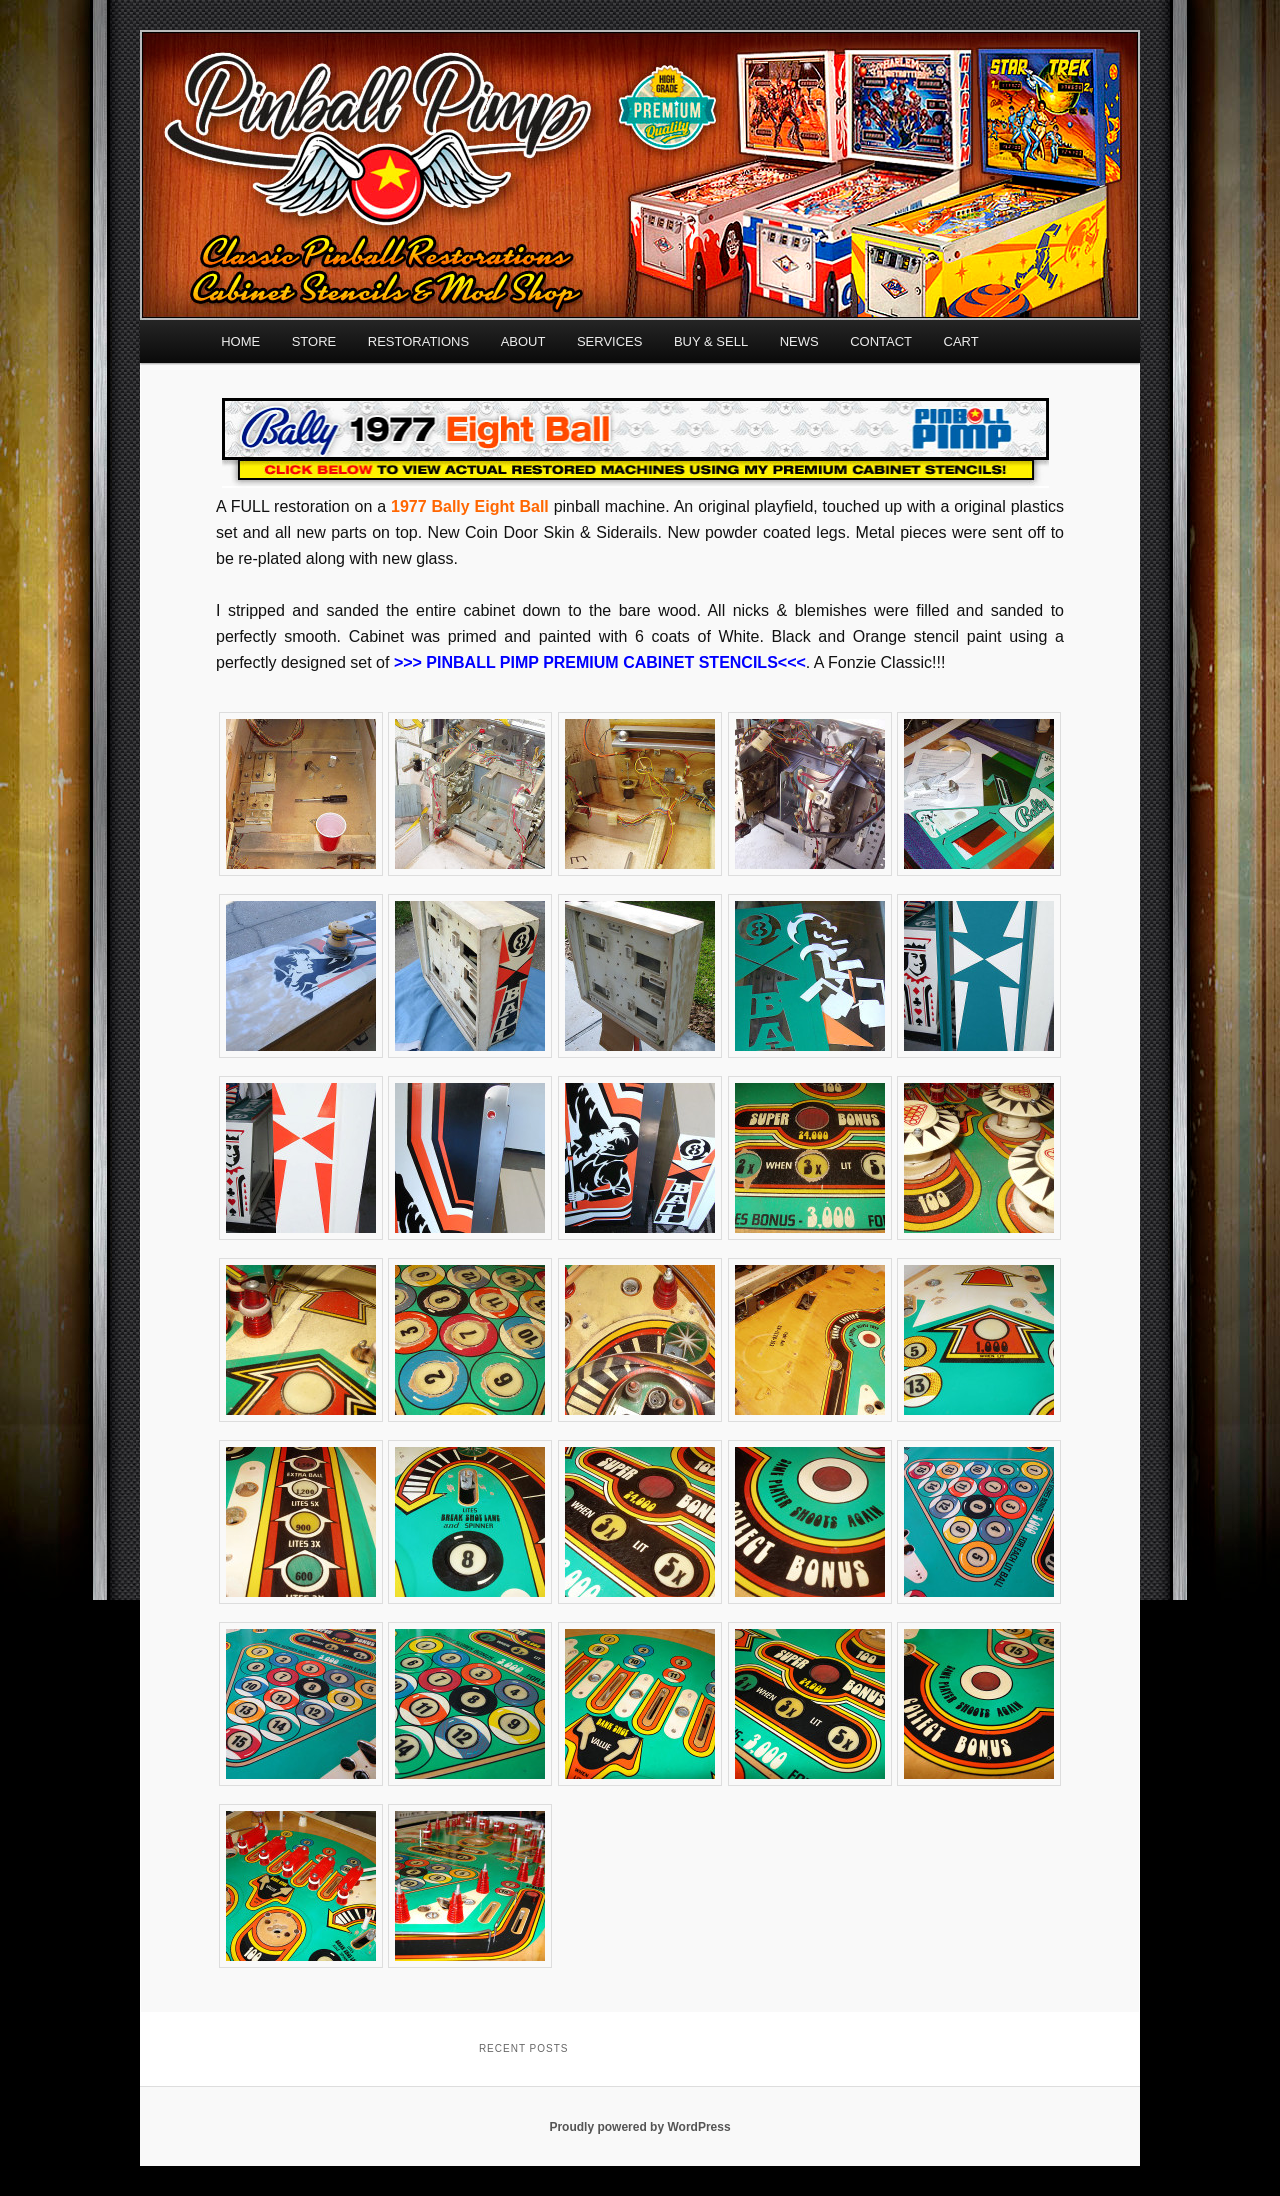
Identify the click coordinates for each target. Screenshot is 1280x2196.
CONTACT (881, 341)
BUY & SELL (711, 341)
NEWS (799, 341)
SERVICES (610, 341)
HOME (240, 341)
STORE (314, 341)
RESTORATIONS (418, 341)
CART (961, 341)
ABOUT (523, 341)
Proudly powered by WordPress (639, 2127)
